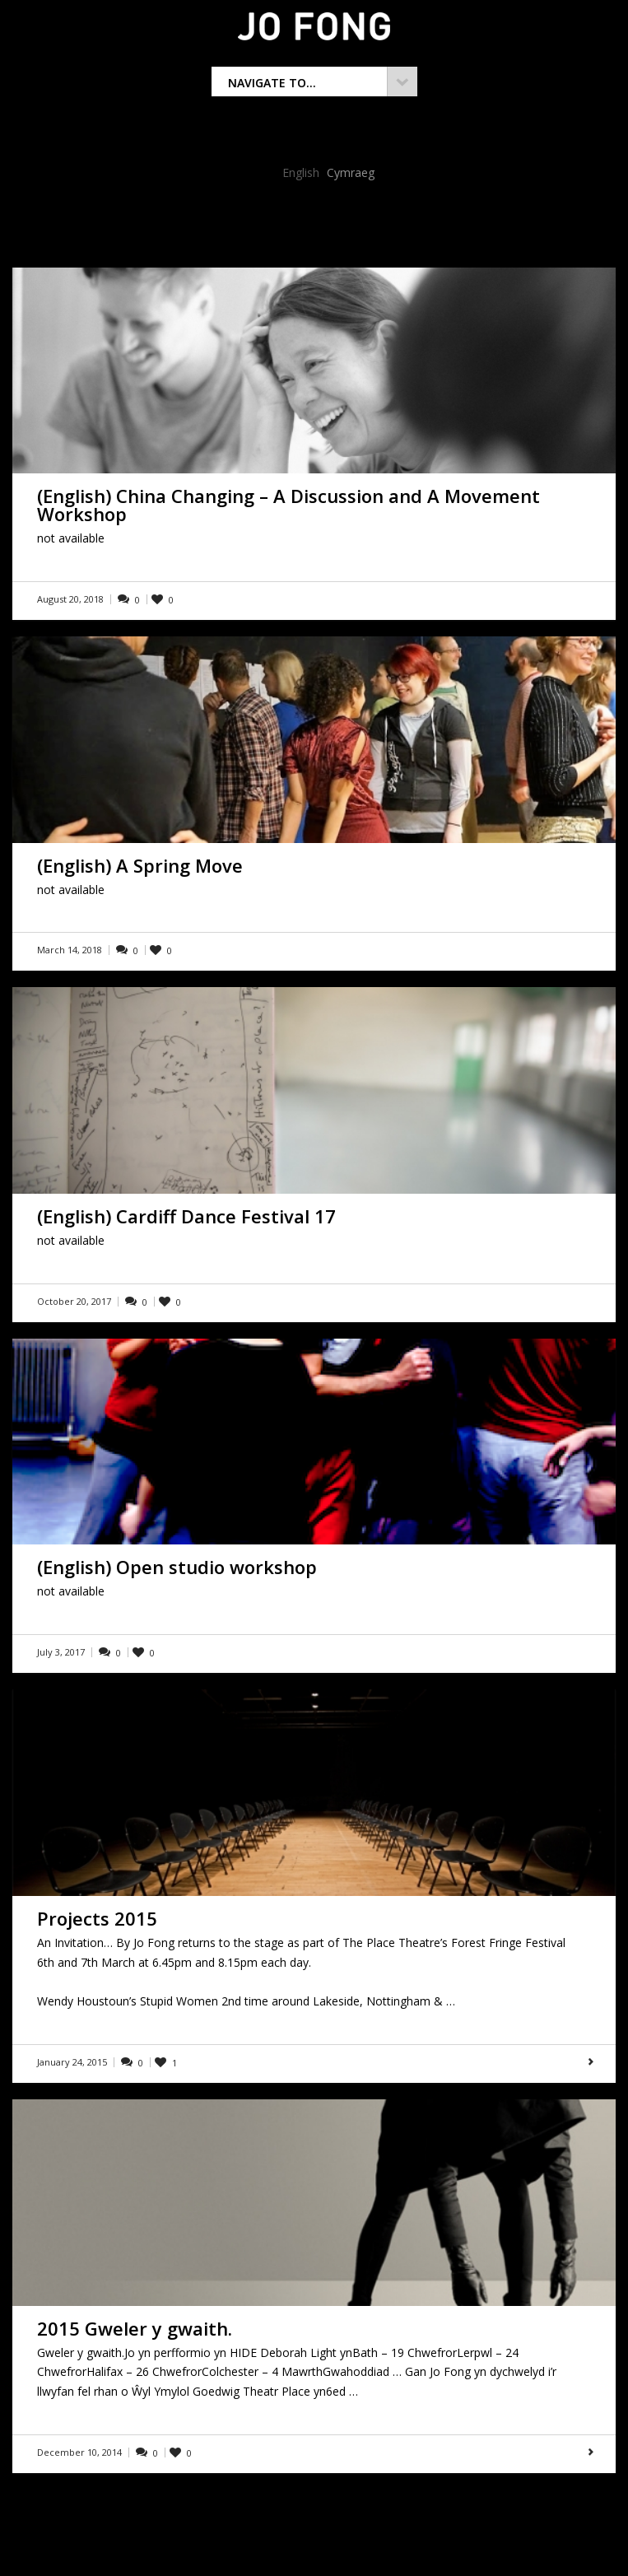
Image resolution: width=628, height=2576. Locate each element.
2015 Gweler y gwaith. (134, 2328)
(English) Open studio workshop (177, 1566)
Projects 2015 (97, 1918)
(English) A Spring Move (140, 865)
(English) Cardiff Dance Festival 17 (186, 1216)
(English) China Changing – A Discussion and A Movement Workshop (288, 504)
